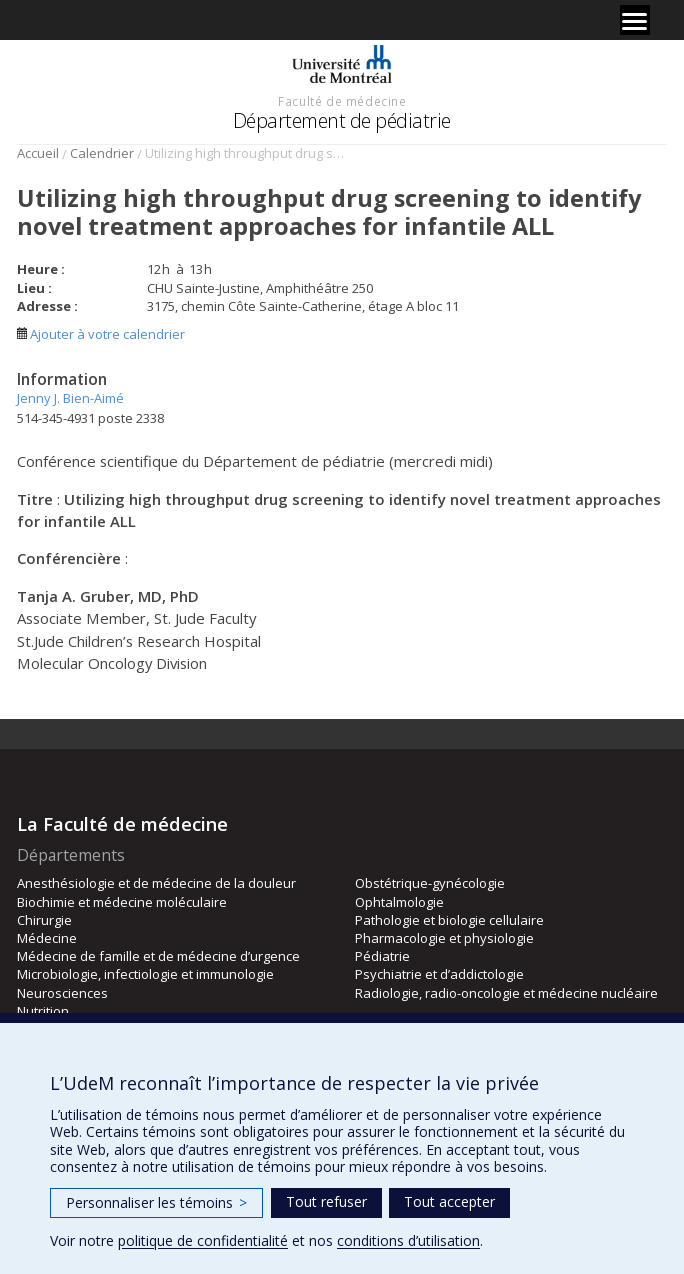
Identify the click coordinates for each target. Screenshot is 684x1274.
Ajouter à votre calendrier (101, 334)
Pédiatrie (382, 956)
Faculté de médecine (342, 101)
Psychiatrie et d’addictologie (439, 974)
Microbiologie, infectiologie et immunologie (145, 974)
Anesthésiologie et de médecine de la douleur (156, 883)
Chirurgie (44, 920)
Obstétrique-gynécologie (430, 883)
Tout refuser (326, 1201)
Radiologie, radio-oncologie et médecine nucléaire (506, 993)
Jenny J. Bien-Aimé (70, 398)
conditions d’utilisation (408, 1240)
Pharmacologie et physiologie (444, 938)
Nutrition (43, 1011)
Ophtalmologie (399, 902)
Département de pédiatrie (342, 120)
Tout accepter (449, 1201)
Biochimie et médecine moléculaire (122, 902)
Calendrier (102, 153)
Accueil (38, 153)
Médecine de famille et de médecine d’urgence (158, 956)
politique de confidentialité (203, 1240)
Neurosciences (62, 993)
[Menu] (635, 20)
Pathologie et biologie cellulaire (449, 920)
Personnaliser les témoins (156, 1202)
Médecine (47, 938)
